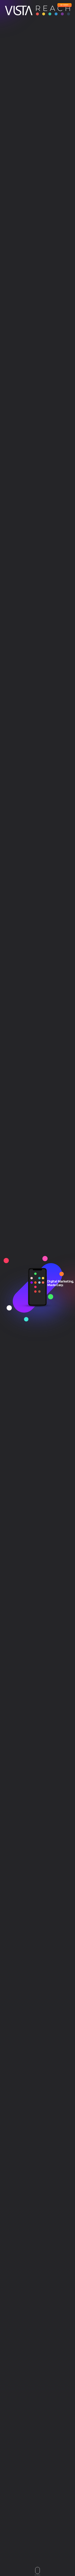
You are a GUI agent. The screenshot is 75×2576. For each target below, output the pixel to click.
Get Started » (64, 5)
